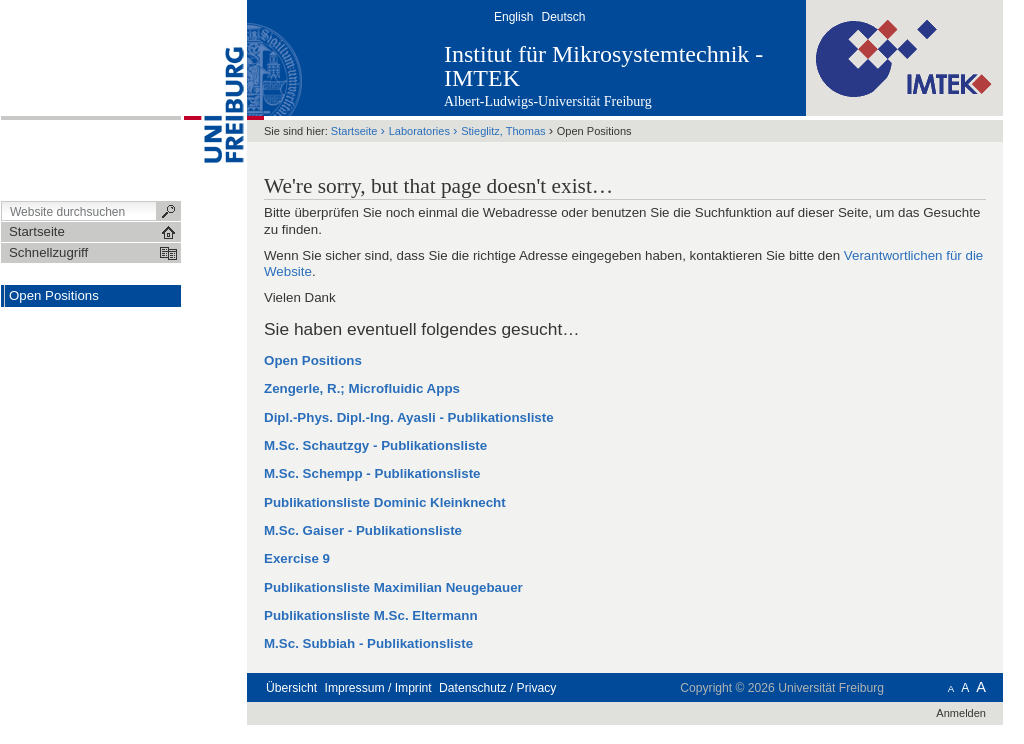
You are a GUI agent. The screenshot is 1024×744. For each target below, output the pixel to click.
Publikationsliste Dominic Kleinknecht (385, 502)
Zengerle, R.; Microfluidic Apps (362, 388)
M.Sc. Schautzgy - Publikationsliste (375, 445)
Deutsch (563, 17)
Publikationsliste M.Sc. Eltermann (371, 615)
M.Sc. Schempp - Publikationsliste (372, 473)
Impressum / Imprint (378, 688)
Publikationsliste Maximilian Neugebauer (393, 587)
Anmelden (961, 713)
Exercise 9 (297, 558)
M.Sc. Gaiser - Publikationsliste (363, 530)
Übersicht (291, 688)
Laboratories (419, 131)
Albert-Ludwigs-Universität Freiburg (548, 101)
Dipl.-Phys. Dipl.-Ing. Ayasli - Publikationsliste (409, 417)
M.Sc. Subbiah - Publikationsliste (368, 643)
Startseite (354, 131)
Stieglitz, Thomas (504, 131)
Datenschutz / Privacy (497, 688)
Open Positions (313, 360)
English (513, 17)
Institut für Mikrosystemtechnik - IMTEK (603, 66)
